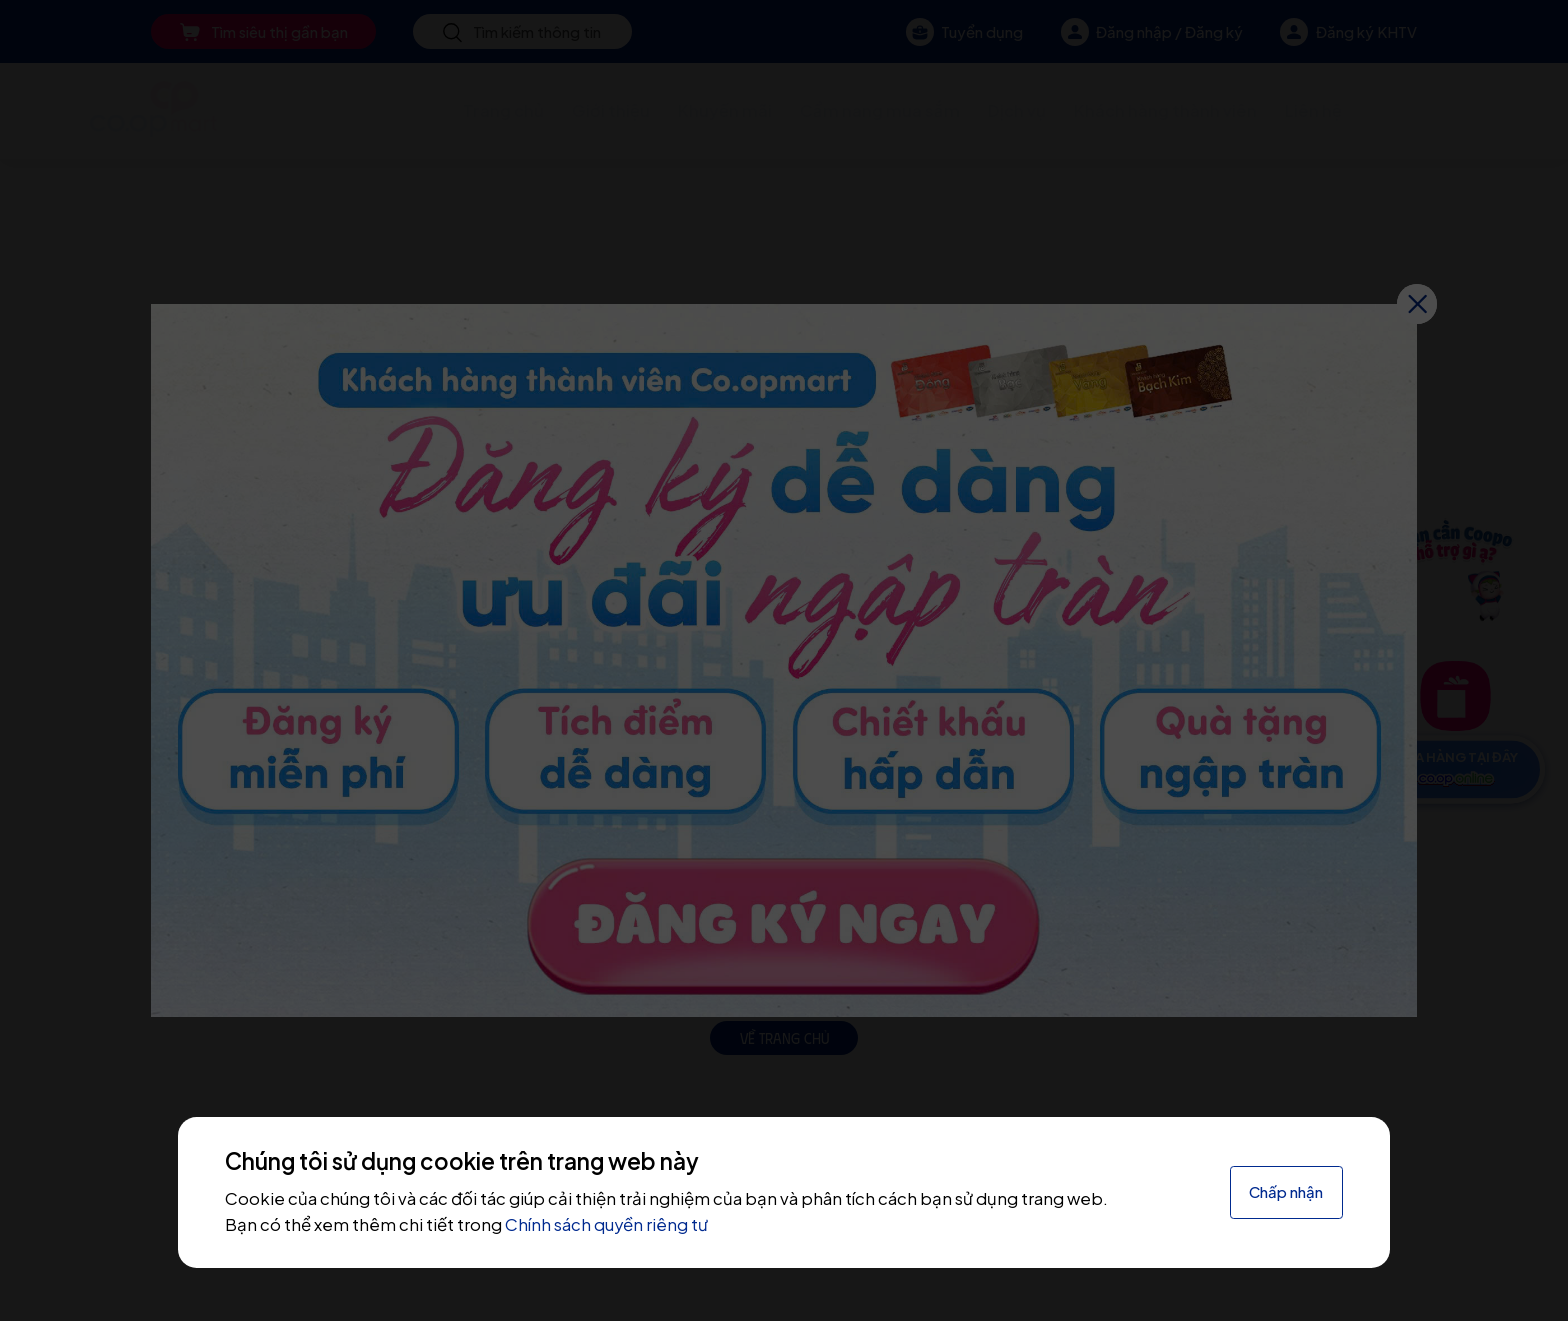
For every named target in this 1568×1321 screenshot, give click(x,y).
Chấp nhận (1286, 1192)
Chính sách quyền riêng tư (606, 1224)
